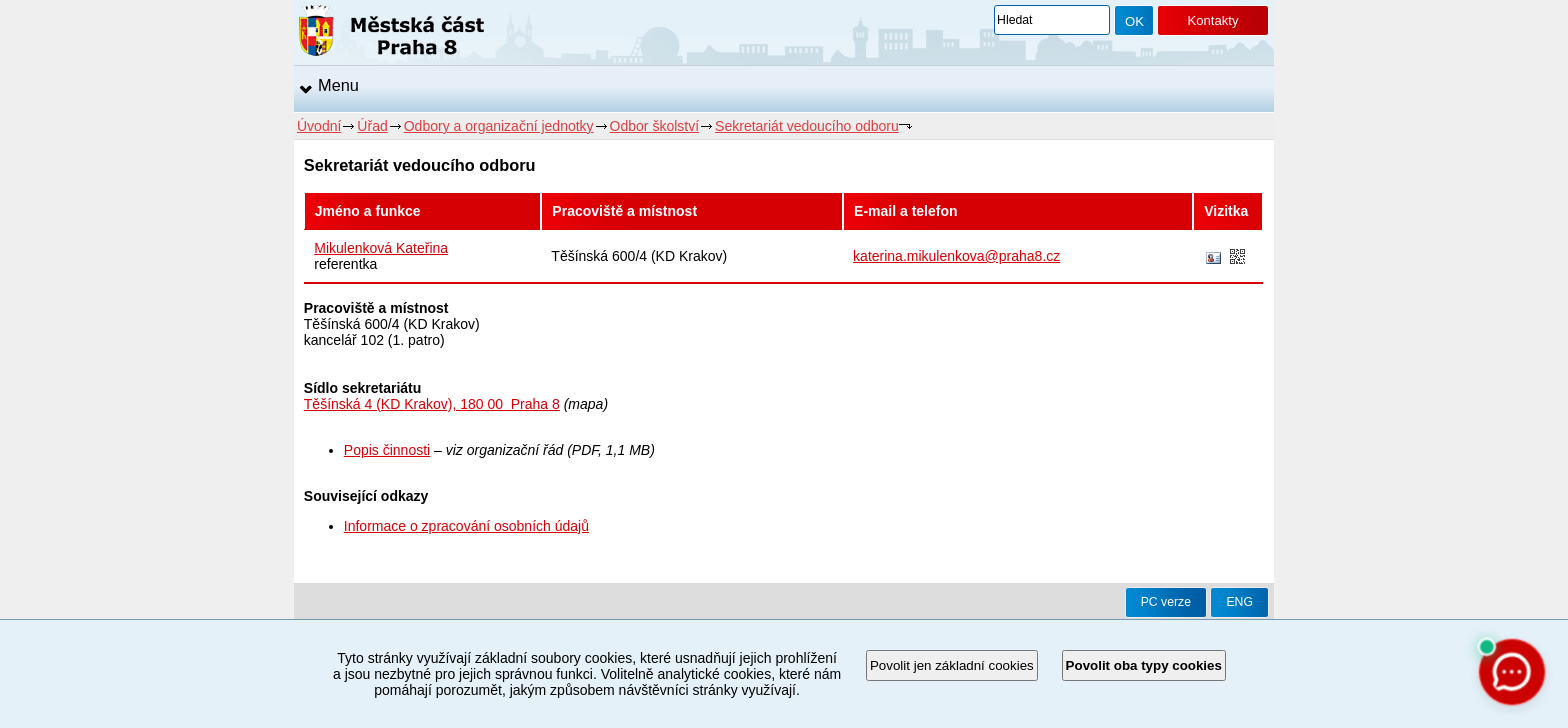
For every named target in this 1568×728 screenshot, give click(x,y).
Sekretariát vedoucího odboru (807, 126)
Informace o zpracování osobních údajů (466, 526)
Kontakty (1212, 20)
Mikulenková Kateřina (381, 248)
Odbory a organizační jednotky (499, 126)
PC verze (1166, 602)
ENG (1239, 602)
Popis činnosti (387, 450)
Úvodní (319, 126)
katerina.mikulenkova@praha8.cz (956, 256)
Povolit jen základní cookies (952, 665)
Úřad (372, 126)
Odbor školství (654, 126)
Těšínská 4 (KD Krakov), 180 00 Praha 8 (432, 404)
